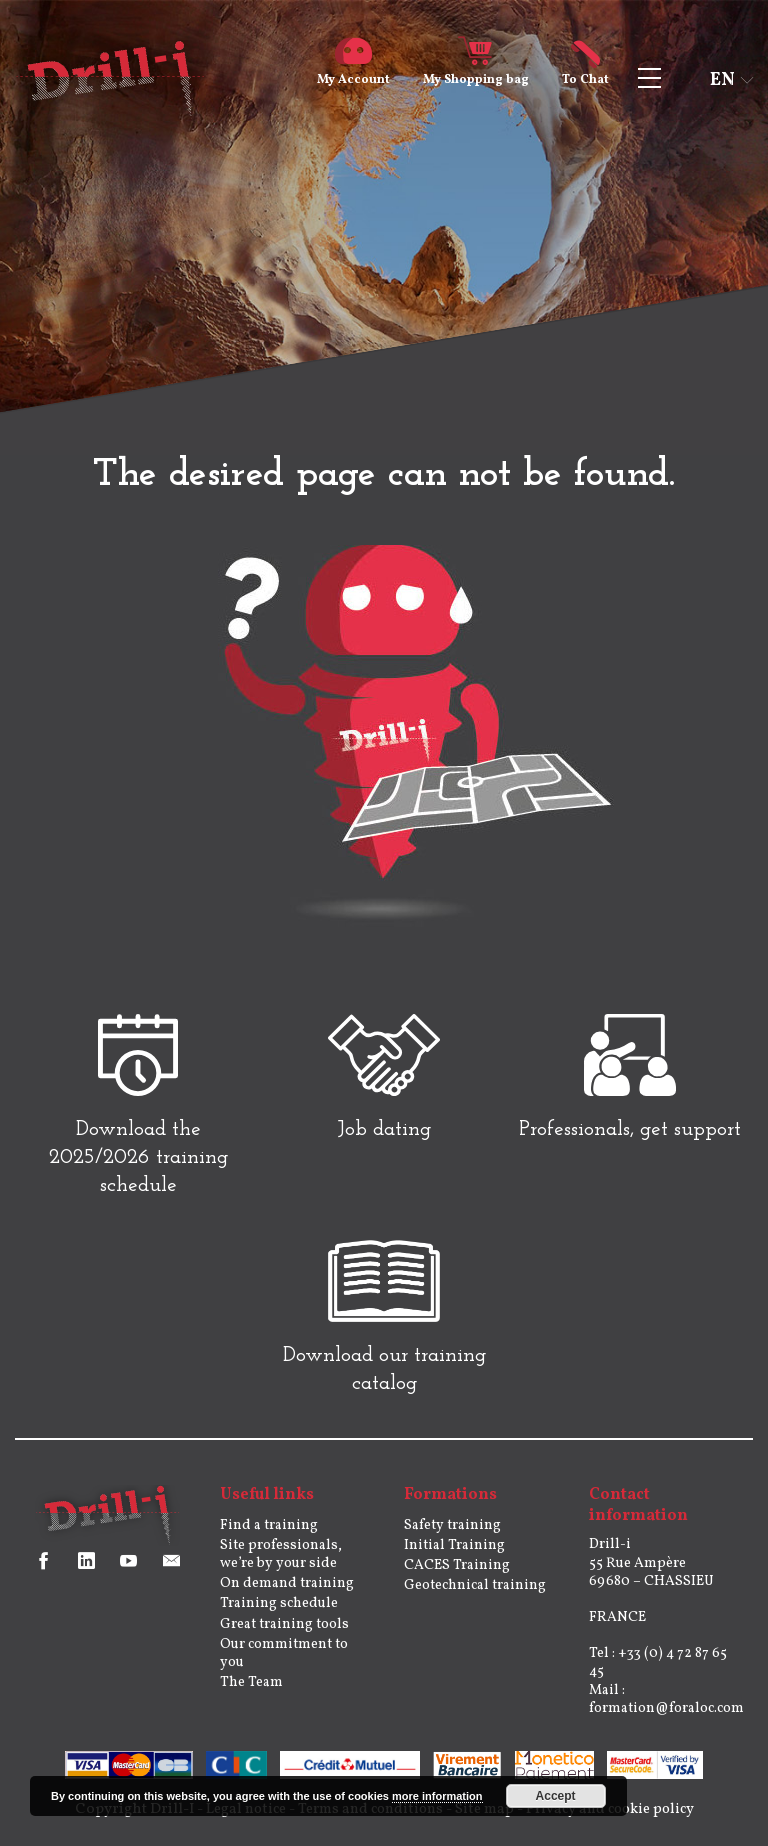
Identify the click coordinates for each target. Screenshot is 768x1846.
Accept (556, 1796)
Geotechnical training (475, 1596)
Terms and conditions (367, 1820)
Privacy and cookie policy (617, 1820)
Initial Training (454, 1556)
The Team (251, 1693)
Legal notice (236, 1820)
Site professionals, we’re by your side (281, 1565)
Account (353, 72)
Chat (585, 72)
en (722, 80)
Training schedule (279, 1614)
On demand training (287, 1594)
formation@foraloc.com (666, 1719)
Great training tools (284, 1635)
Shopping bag (476, 72)
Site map (486, 1820)
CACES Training (457, 1576)
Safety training (452, 1536)
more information (437, 1796)
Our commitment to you (284, 1664)
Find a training (269, 1536)
